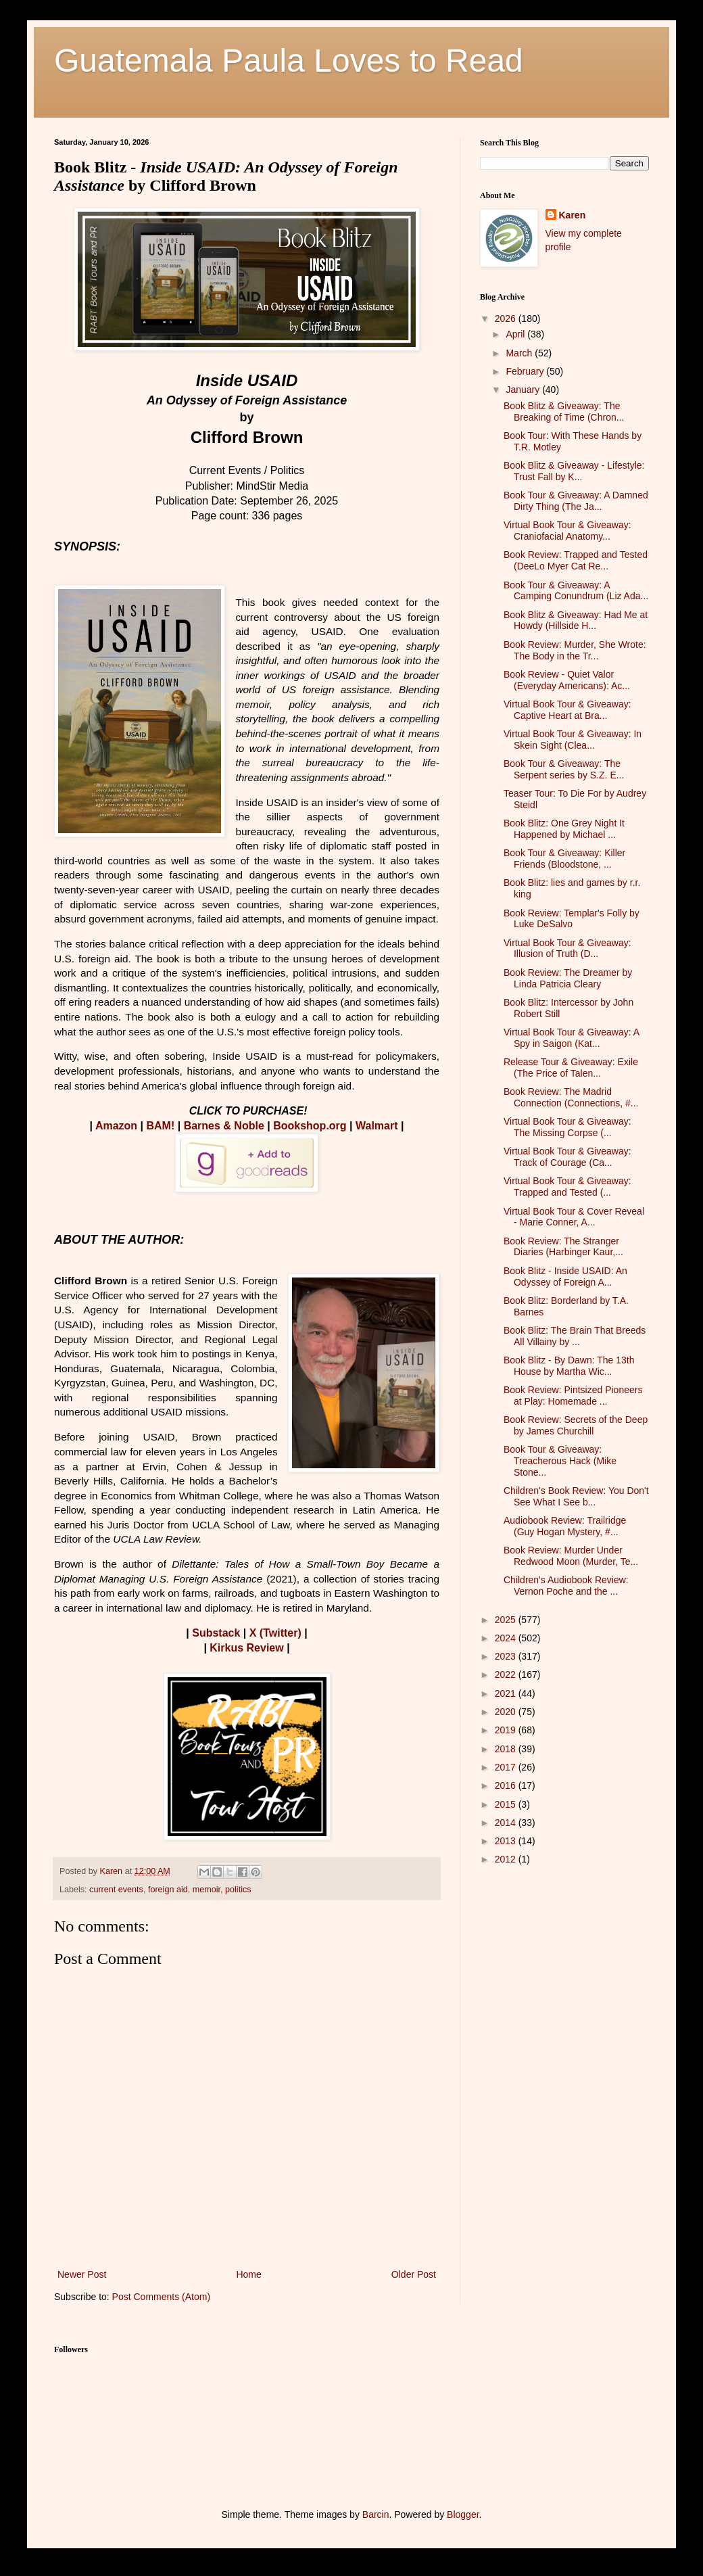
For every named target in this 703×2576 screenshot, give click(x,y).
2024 (506, 1638)
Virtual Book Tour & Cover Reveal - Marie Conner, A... (574, 1217)
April (516, 334)
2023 (506, 1656)
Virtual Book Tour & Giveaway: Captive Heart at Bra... (567, 710)
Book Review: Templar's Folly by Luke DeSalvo (571, 919)
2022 (506, 1674)
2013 (506, 1840)
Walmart (377, 1125)
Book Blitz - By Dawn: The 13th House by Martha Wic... (569, 1366)
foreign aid (168, 1889)
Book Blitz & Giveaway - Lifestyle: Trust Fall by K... (574, 471)
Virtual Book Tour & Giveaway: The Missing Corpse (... (567, 1127)
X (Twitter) (275, 1633)
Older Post (413, 2274)
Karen (572, 215)
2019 (506, 1730)
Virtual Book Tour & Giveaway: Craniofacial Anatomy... (567, 530)
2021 (506, 1693)
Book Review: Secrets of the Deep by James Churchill (576, 1425)
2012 (506, 1859)
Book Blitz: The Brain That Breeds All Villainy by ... (575, 1336)
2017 (506, 1767)
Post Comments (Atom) (161, 2296)
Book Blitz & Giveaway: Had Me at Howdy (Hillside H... (576, 620)
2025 (506, 1619)
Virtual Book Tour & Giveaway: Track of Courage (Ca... (567, 1157)
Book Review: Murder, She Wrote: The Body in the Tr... (575, 650)
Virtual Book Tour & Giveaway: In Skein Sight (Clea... (572, 739)
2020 (506, 1711)
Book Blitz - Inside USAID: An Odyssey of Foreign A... (565, 1276)
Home (248, 2274)
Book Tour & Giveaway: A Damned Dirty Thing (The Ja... (576, 501)
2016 (506, 1785)
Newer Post (81, 2274)
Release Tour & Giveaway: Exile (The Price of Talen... (571, 1067)
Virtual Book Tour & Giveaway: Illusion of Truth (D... (567, 948)
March (520, 353)
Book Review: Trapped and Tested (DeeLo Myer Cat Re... (576, 560)
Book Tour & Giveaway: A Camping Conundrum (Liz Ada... (576, 591)
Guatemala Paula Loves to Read (288, 60)
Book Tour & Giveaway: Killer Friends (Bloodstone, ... (564, 858)
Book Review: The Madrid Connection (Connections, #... (571, 1097)
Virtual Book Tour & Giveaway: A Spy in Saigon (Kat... (571, 1038)
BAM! (161, 1125)
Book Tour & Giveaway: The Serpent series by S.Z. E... (564, 769)
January (524, 389)
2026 (506, 318)
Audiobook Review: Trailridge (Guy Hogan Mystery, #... (565, 1526)
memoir (206, 1889)
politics (238, 1889)
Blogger (463, 2514)
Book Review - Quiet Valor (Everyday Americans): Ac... (567, 680)
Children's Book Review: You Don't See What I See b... (576, 1496)
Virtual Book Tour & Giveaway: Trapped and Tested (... (567, 1186)
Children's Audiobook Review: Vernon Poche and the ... (566, 1585)
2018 (506, 1748)
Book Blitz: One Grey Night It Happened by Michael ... (564, 829)
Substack (216, 1633)
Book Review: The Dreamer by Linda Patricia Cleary (568, 978)
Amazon (116, 1125)
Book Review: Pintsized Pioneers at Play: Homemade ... (573, 1395)
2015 (506, 1804)
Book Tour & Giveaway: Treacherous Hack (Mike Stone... (560, 1461)
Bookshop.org (309, 1125)
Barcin (375, 2514)
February (526, 371)
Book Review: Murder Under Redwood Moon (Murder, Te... (571, 1556)
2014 (506, 1822)
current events (116, 1889)
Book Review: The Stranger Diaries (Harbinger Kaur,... (563, 1247)
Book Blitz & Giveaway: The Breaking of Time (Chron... (564, 411)
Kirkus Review (246, 1648)
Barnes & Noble (224, 1125)
